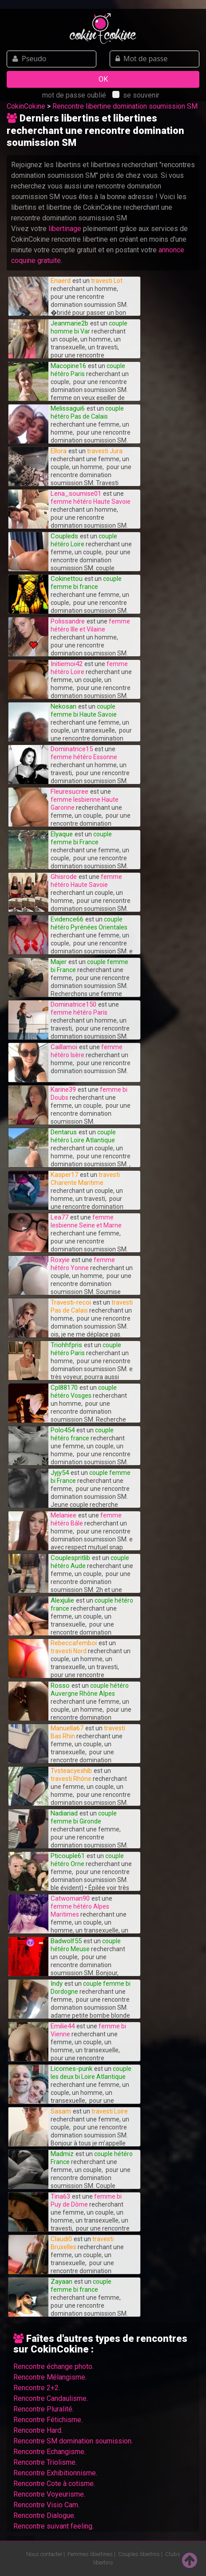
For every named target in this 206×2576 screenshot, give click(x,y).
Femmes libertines (90, 2554)
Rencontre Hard (37, 2430)
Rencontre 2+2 (36, 2388)
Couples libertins (139, 2554)
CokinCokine (26, 106)
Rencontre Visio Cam (45, 2505)
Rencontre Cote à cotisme (53, 2483)
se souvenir (135, 95)
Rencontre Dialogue (43, 2515)
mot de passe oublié (74, 95)
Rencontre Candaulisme (50, 2398)
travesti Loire (109, 2111)
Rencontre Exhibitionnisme (54, 2473)
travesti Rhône (71, 1778)
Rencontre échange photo (52, 2366)
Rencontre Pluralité (42, 2409)
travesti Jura (105, 451)
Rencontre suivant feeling (52, 2526)
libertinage (64, 228)
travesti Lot (107, 280)
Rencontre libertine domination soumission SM (125, 106)
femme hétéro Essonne (84, 757)
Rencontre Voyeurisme (48, 2494)
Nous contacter (44, 2554)
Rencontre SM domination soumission (72, 2441)
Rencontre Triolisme (44, 2462)
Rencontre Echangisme (48, 2451)
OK (103, 79)
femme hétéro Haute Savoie (91, 501)
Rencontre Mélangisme (49, 2377)
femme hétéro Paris (79, 1012)
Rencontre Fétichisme (47, 2419)
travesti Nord (69, 1651)
